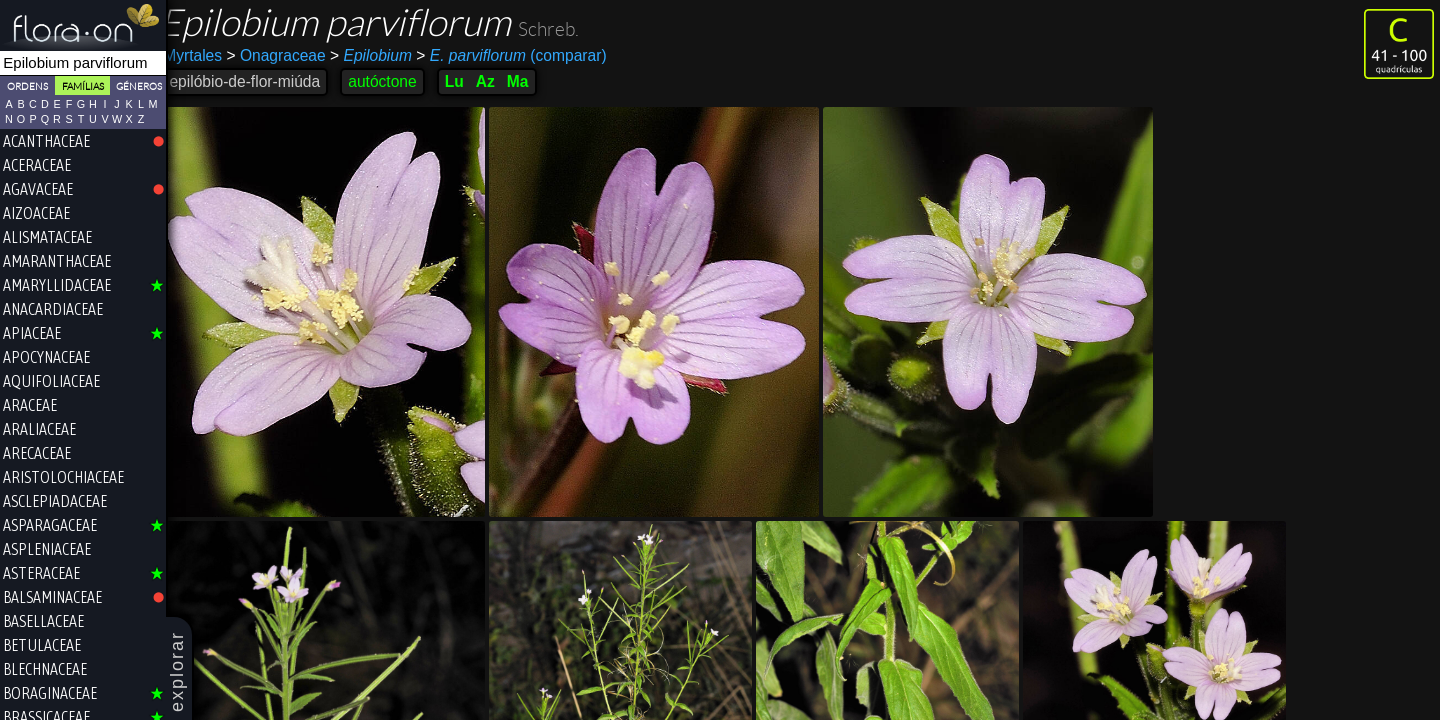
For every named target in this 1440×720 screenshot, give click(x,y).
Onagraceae (288, 55)
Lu (466, 81)
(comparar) (524, 56)
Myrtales (205, 55)
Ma (530, 81)
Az (497, 81)
